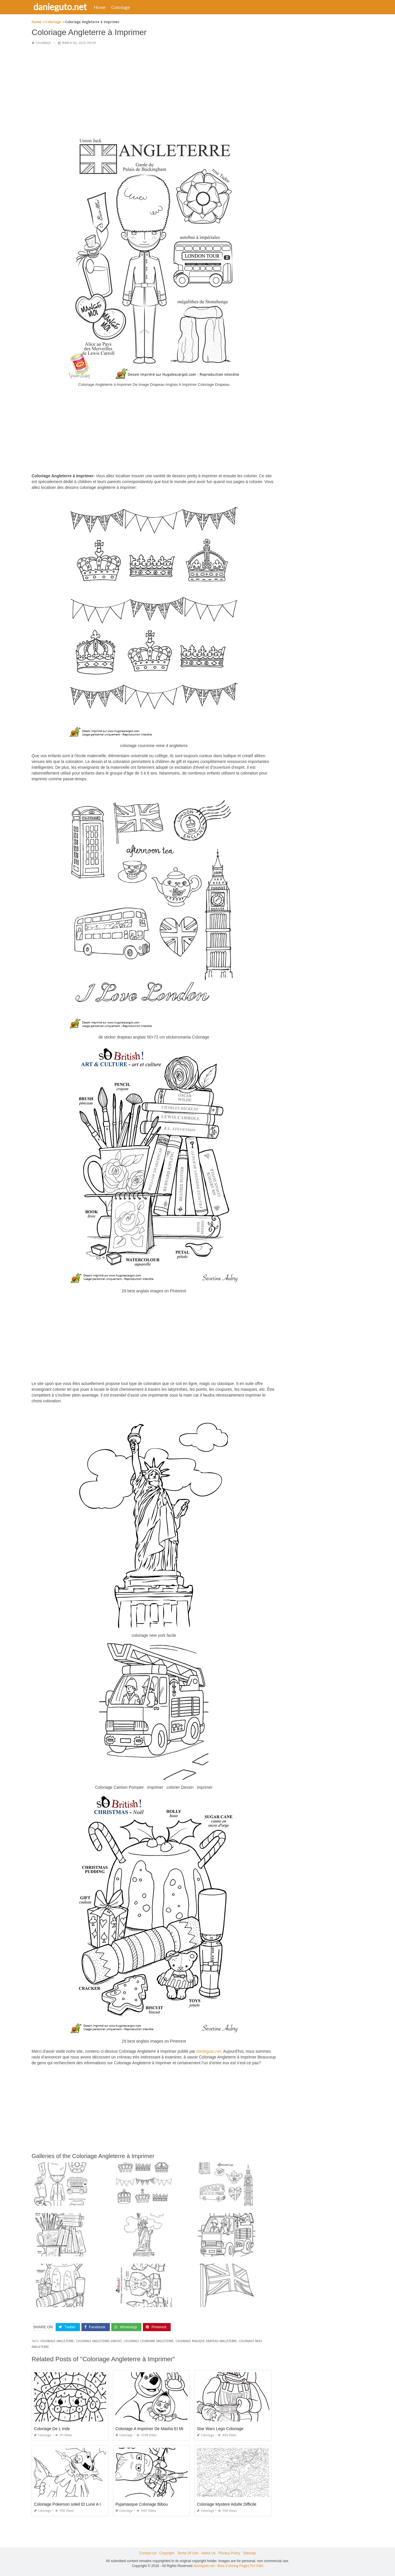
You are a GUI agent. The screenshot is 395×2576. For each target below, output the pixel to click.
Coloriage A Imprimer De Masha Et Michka (153, 2428)
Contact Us (147, 2553)
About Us (208, 2553)
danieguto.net (61, 6)
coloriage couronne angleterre (149, 2341)
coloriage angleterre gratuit (99, 2341)
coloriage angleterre (57, 2341)
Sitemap (249, 2553)
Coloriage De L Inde (52, 2428)
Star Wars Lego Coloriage (220, 2428)
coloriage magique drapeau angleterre (206, 2341)
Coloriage (121, 7)
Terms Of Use (187, 2553)
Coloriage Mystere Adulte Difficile (226, 2504)
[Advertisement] (154, 90)
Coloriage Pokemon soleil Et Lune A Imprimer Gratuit (81, 2504)
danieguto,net (208, 2051)
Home (101, 7)
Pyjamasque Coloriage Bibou (141, 2504)
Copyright (166, 2553)
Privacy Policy (229, 2553)
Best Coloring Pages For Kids (240, 2566)
